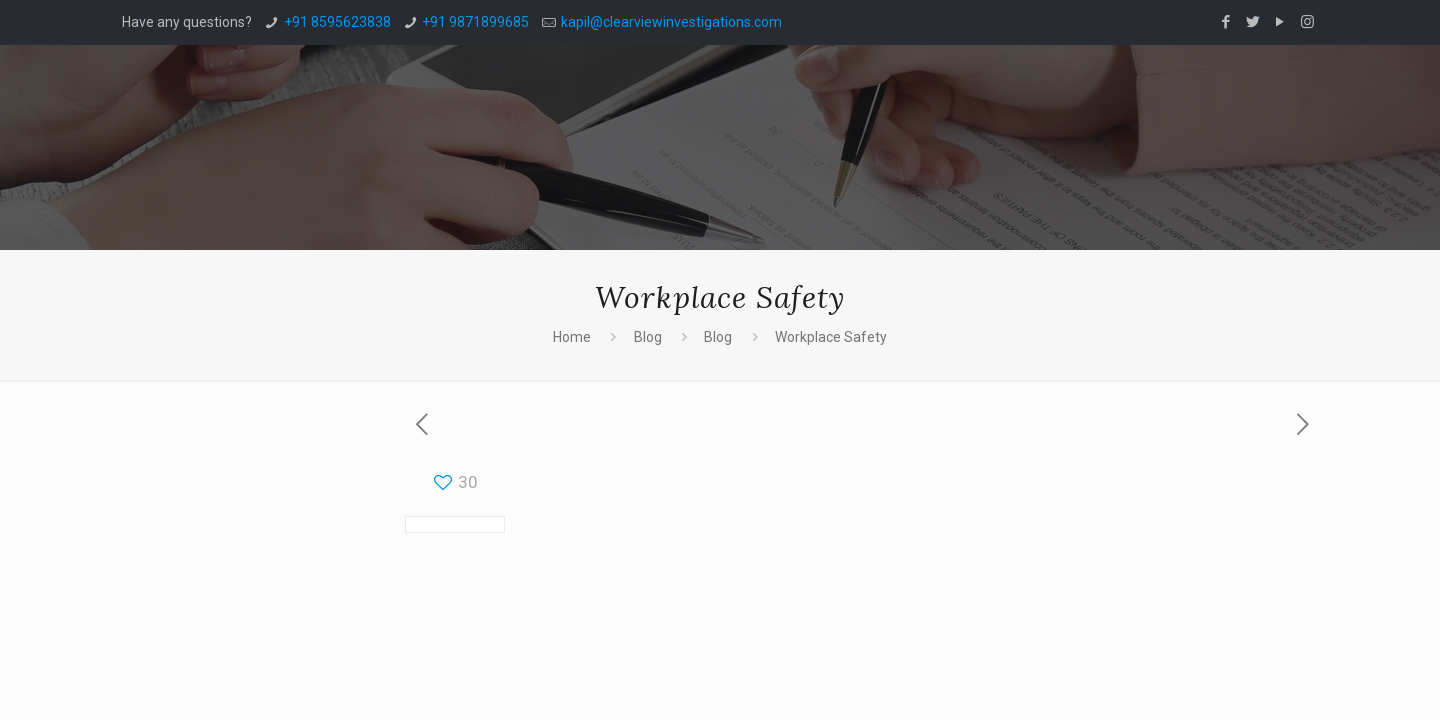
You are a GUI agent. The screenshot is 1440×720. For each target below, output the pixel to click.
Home (572, 337)
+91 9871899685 (475, 22)
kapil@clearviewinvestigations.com (671, 22)
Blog (648, 337)
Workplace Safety (831, 337)
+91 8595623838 (337, 22)
